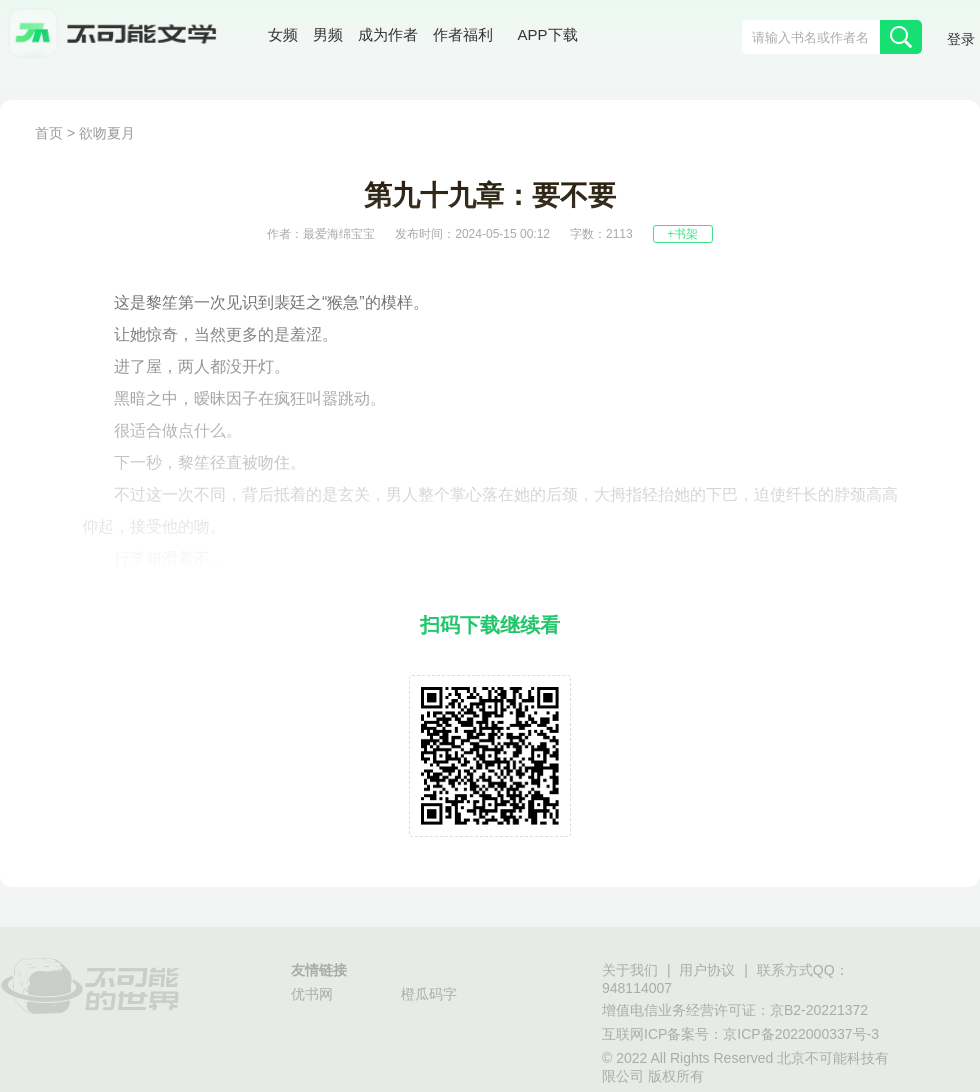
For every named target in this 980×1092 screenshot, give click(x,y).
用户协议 (707, 970)
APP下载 (548, 34)
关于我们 (630, 970)
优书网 (312, 994)
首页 (49, 133)
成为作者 (388, 34)
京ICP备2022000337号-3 (801, 1034)
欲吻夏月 (107, 133)
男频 (328, 34)
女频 (283, 34)
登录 (961, 39)
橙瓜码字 (429, 994)
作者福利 (463, 34)
